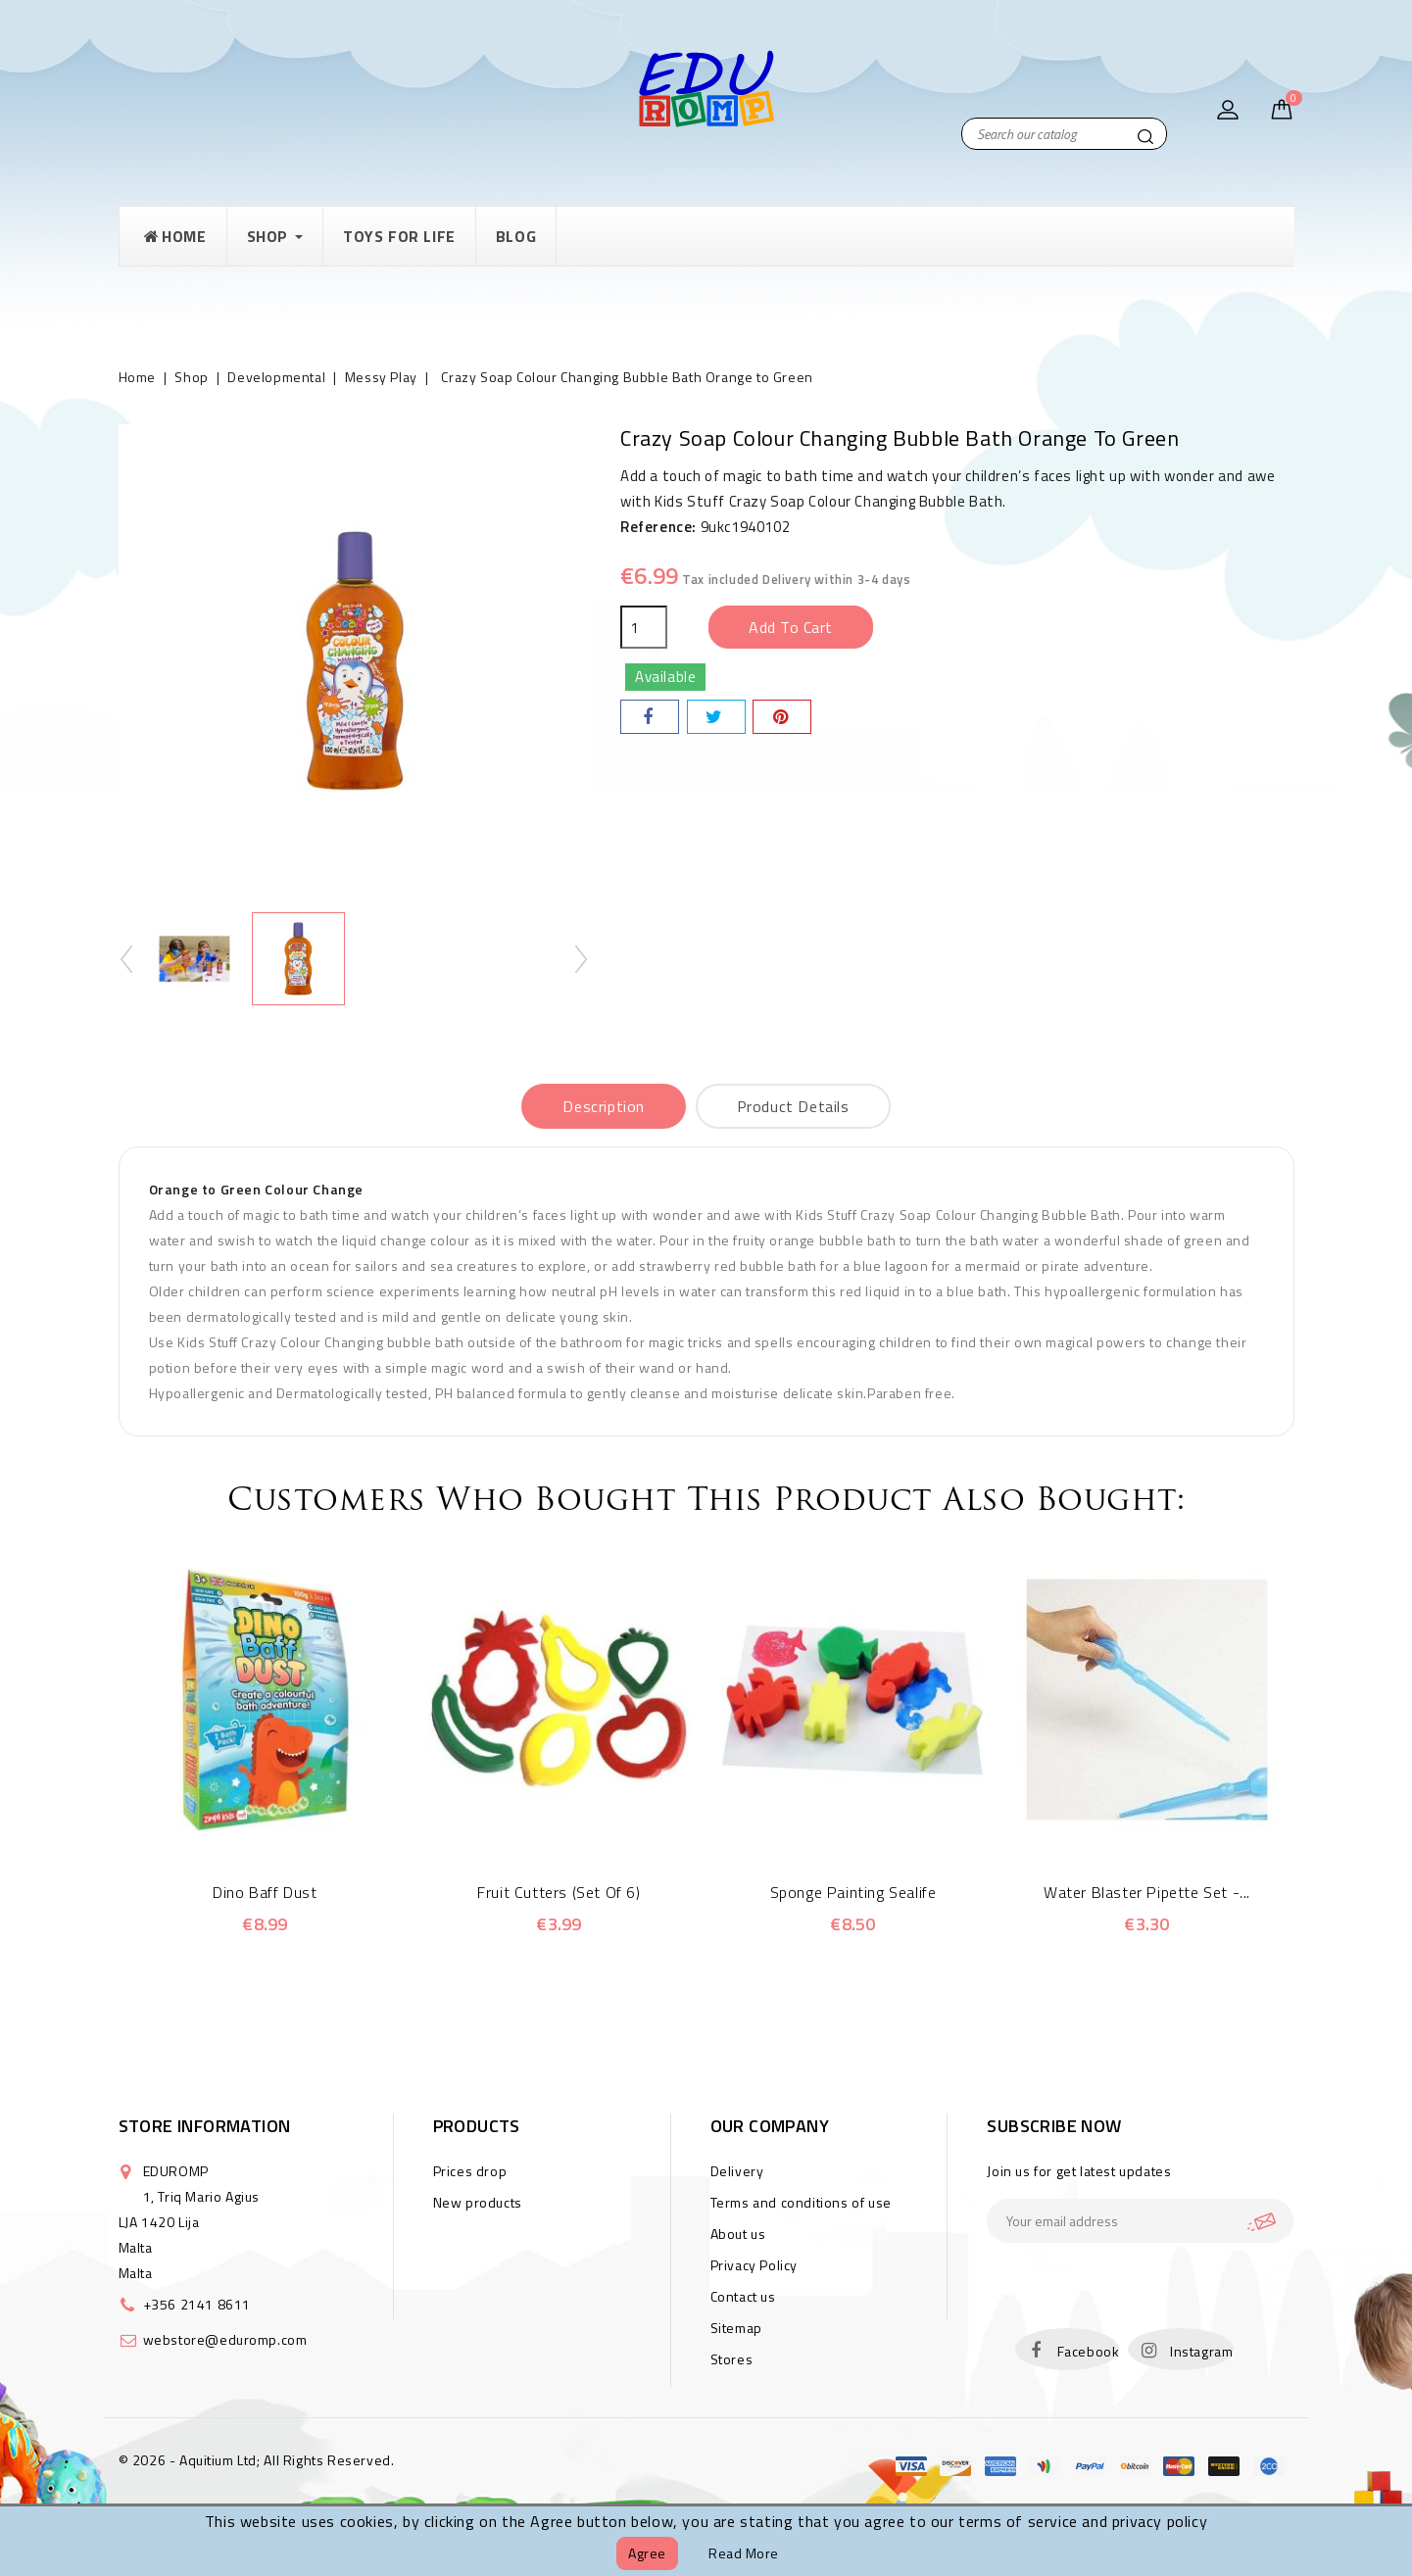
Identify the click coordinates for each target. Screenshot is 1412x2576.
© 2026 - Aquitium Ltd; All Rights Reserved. (257, 2460)
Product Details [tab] (793, 1106)
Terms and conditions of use (801, 2202)
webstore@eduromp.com (225, 2339)
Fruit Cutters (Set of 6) (558, 1892)
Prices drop (470, 2171)
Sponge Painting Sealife (853, 1892)
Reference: (658, 526)
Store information (205, 2126)
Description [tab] (603, 1106)
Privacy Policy (754, 2265)
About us (738, 2233)
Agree (647, 2553)
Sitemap (736, 2327)
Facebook (1088, 2351)
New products (477, 2202)
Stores (732, 2359)
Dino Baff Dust (264, 1892)
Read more (743, 2553)
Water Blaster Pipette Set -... (1147, 1892)
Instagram (1201, 2351)
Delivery (737, 2171)
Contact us (743, 2296)
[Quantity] (643, 627)
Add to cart (791, 627)
